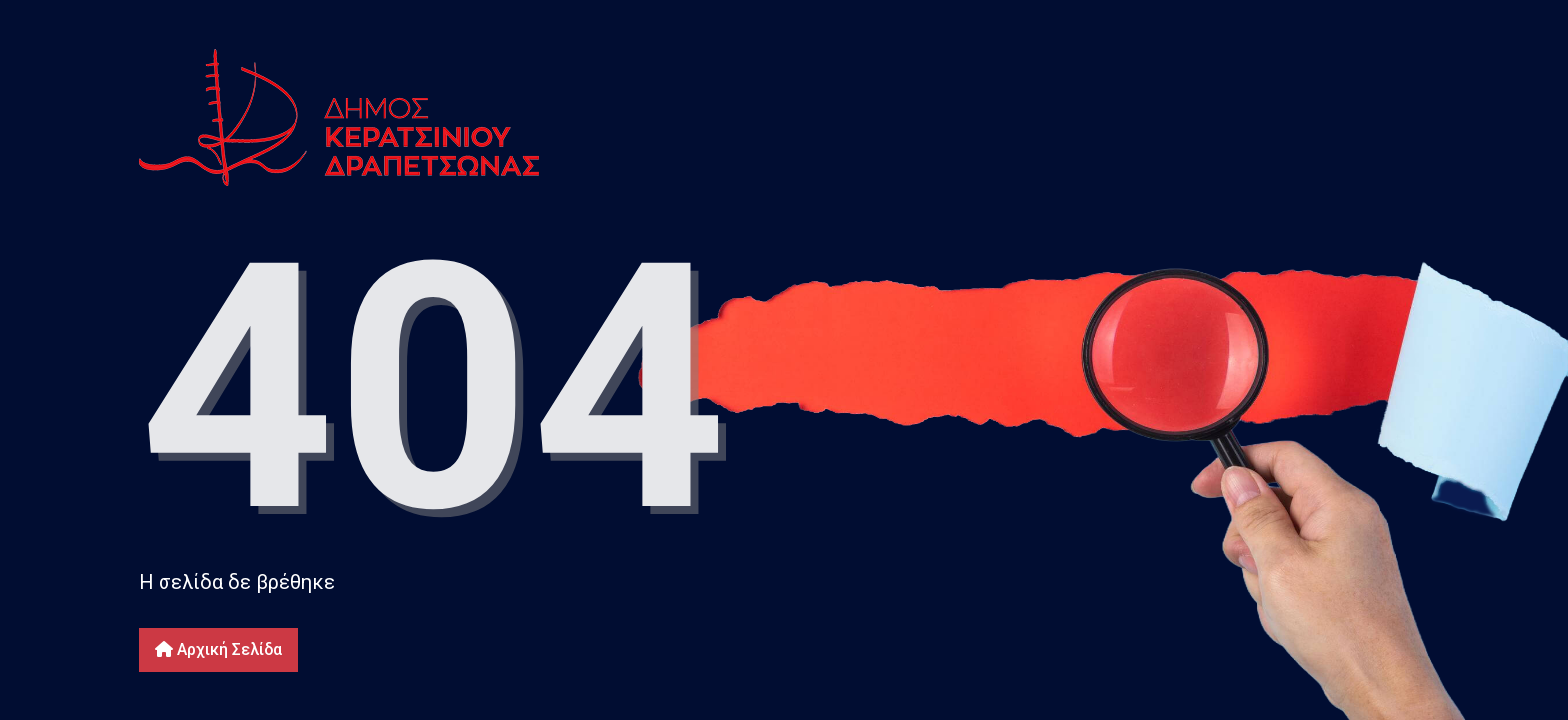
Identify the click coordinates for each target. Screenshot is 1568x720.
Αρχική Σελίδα (218, 649)
